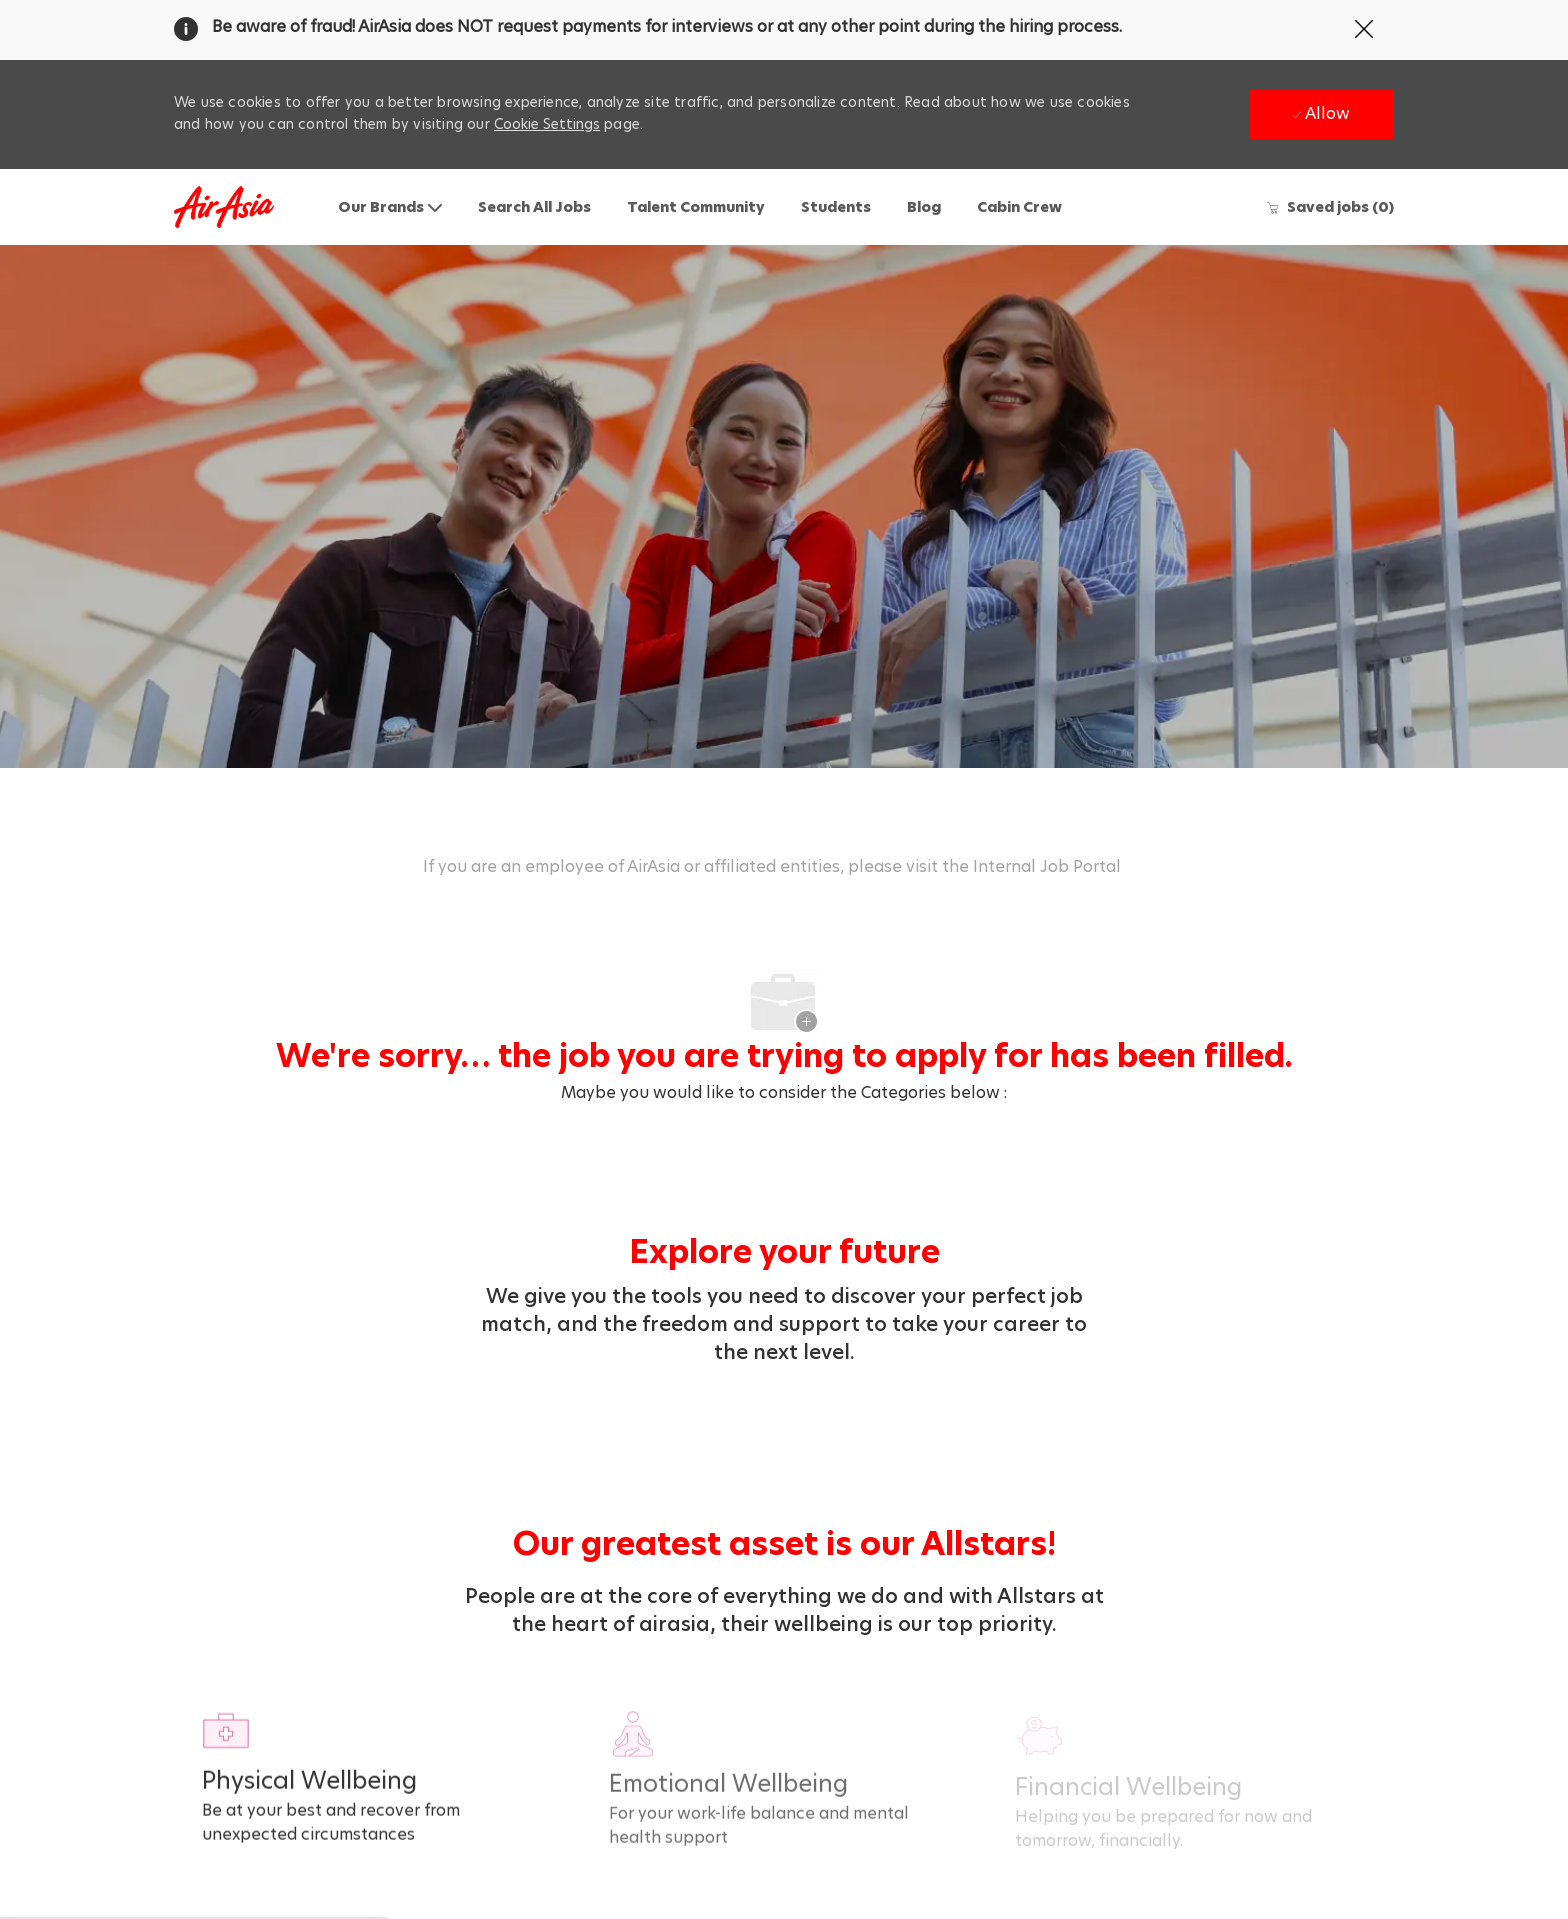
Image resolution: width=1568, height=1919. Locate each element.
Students (836, 207)
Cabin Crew (1019, 207)
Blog (924, 207)
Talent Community (696, 207)
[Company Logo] (224, 207)
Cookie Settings (547, 124)
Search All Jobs (534, 207)
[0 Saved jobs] (1330, 207)
